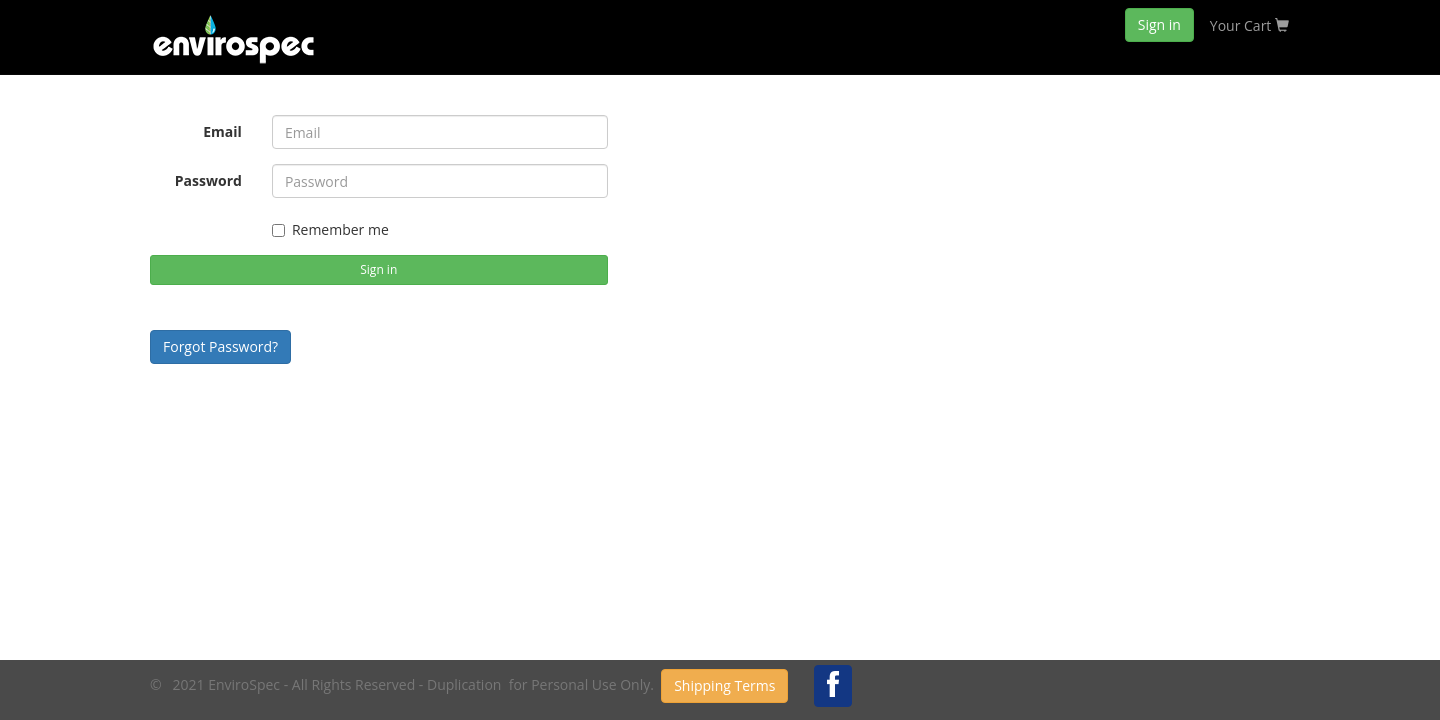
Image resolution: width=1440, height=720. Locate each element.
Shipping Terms (724, 685)
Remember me (330, 229)
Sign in (1159, 24)
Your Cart (1249, 25)
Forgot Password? (220, 346)
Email (222, 131)
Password (208, 180)
